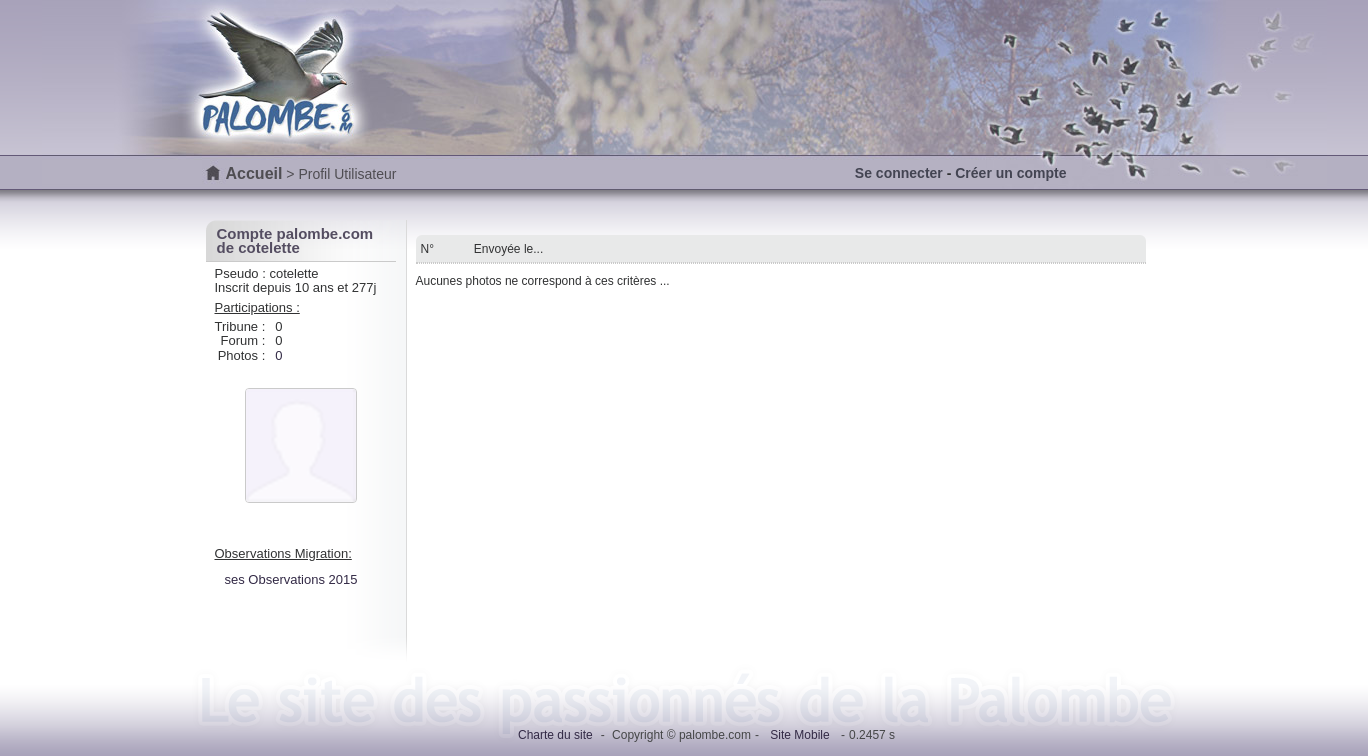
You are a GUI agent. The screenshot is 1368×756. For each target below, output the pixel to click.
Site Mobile (799, 735)
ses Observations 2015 (291, 579)
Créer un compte (1010, 173)
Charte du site (555, 735)
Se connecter (899, 173)
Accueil (254, 173)
